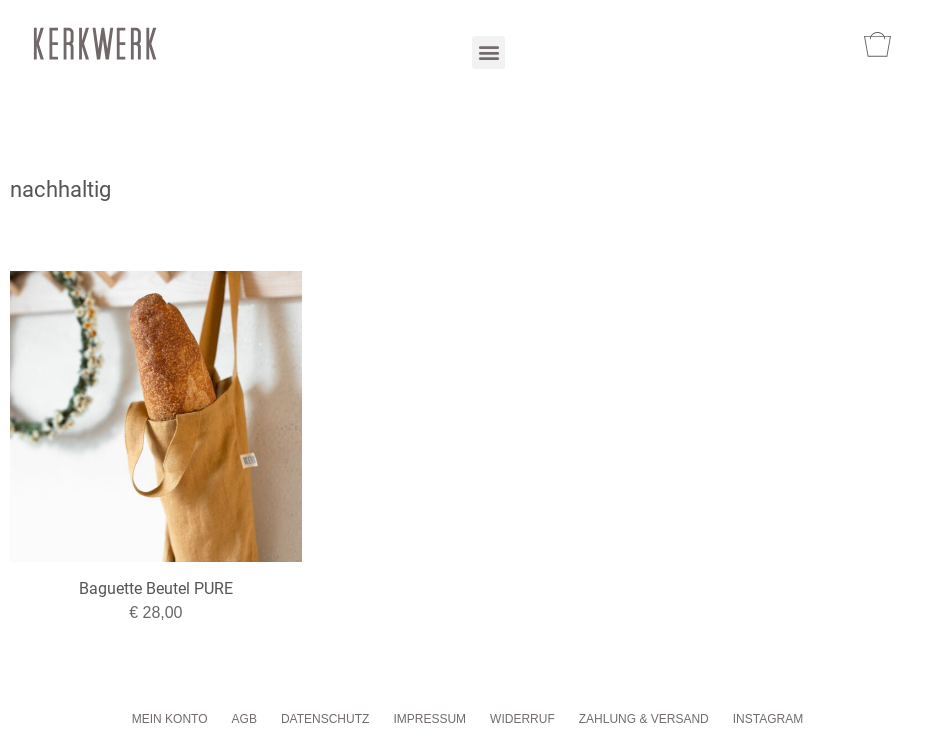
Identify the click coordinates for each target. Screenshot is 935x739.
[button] (488, 52)
